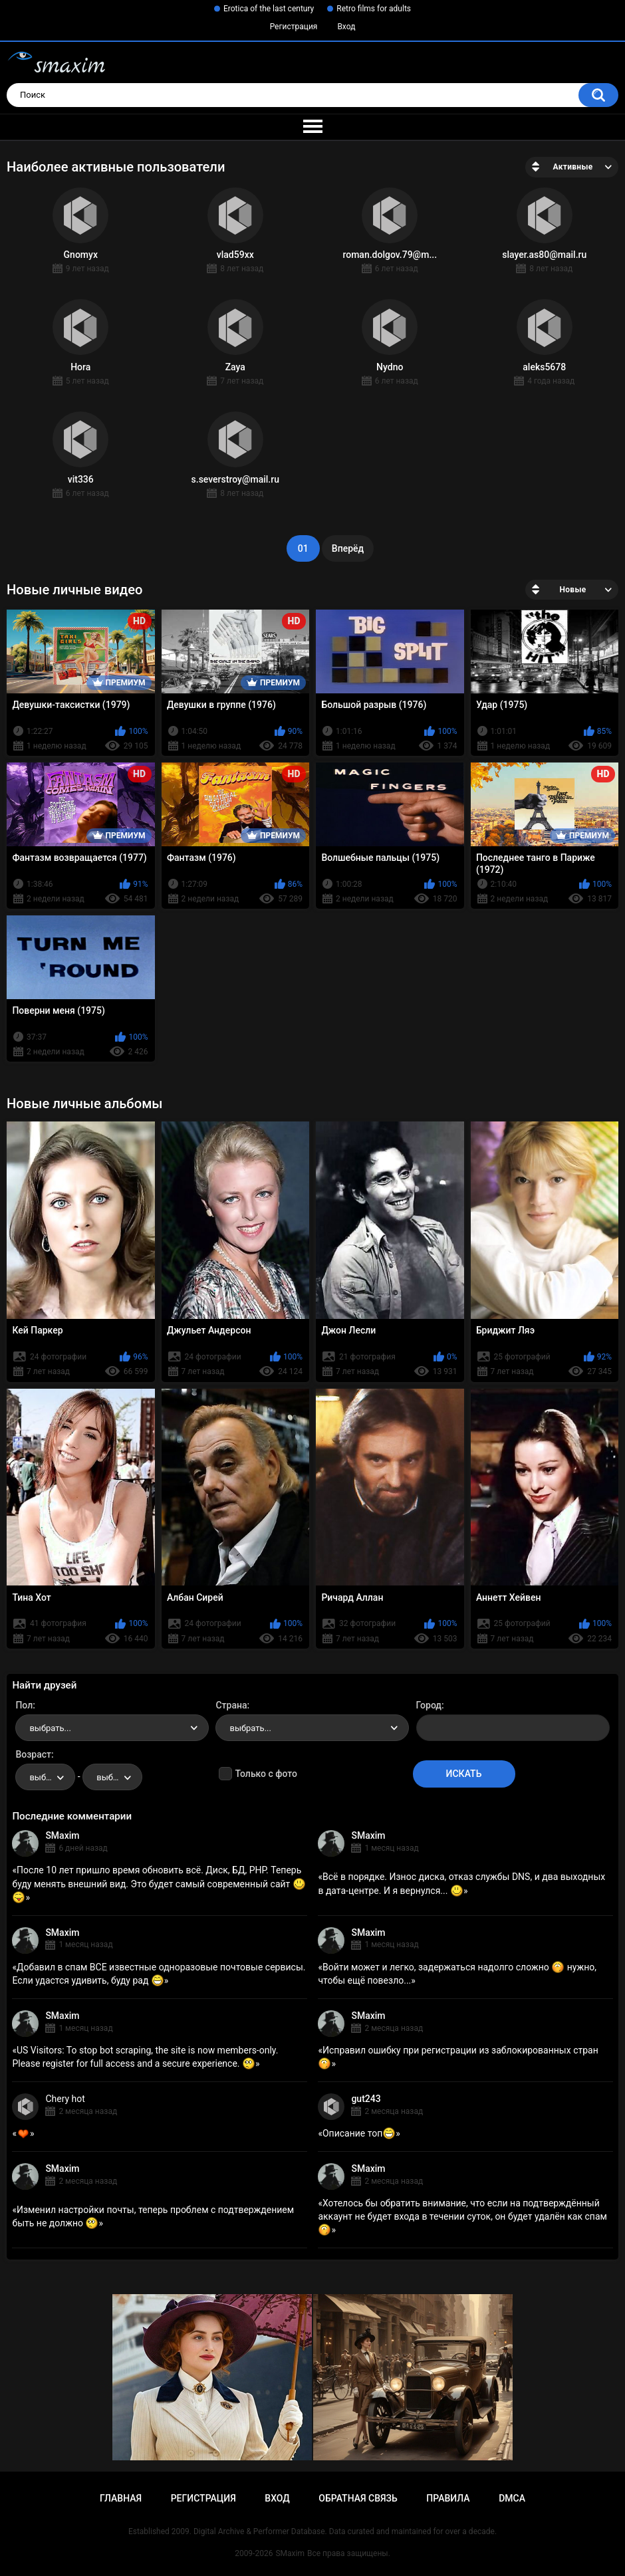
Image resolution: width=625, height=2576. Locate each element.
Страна (231, 1705)
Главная (121, 2498)
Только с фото (266, 1773)
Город (429, 1705)
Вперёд (348, 548)
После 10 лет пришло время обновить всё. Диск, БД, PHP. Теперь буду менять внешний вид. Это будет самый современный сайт (158, 1883)
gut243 (365, 2098)
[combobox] (112, 1727)
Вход (346, 26)
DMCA (512, 2498)
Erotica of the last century (268, 8)
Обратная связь (357, 2498)
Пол (24, 1705)
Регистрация (294, 26)
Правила (447, 2498)
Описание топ (359, 2133)
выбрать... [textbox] (49, 1728)
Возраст (33, 1754)
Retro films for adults (373, 8)
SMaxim (62, 1835)
